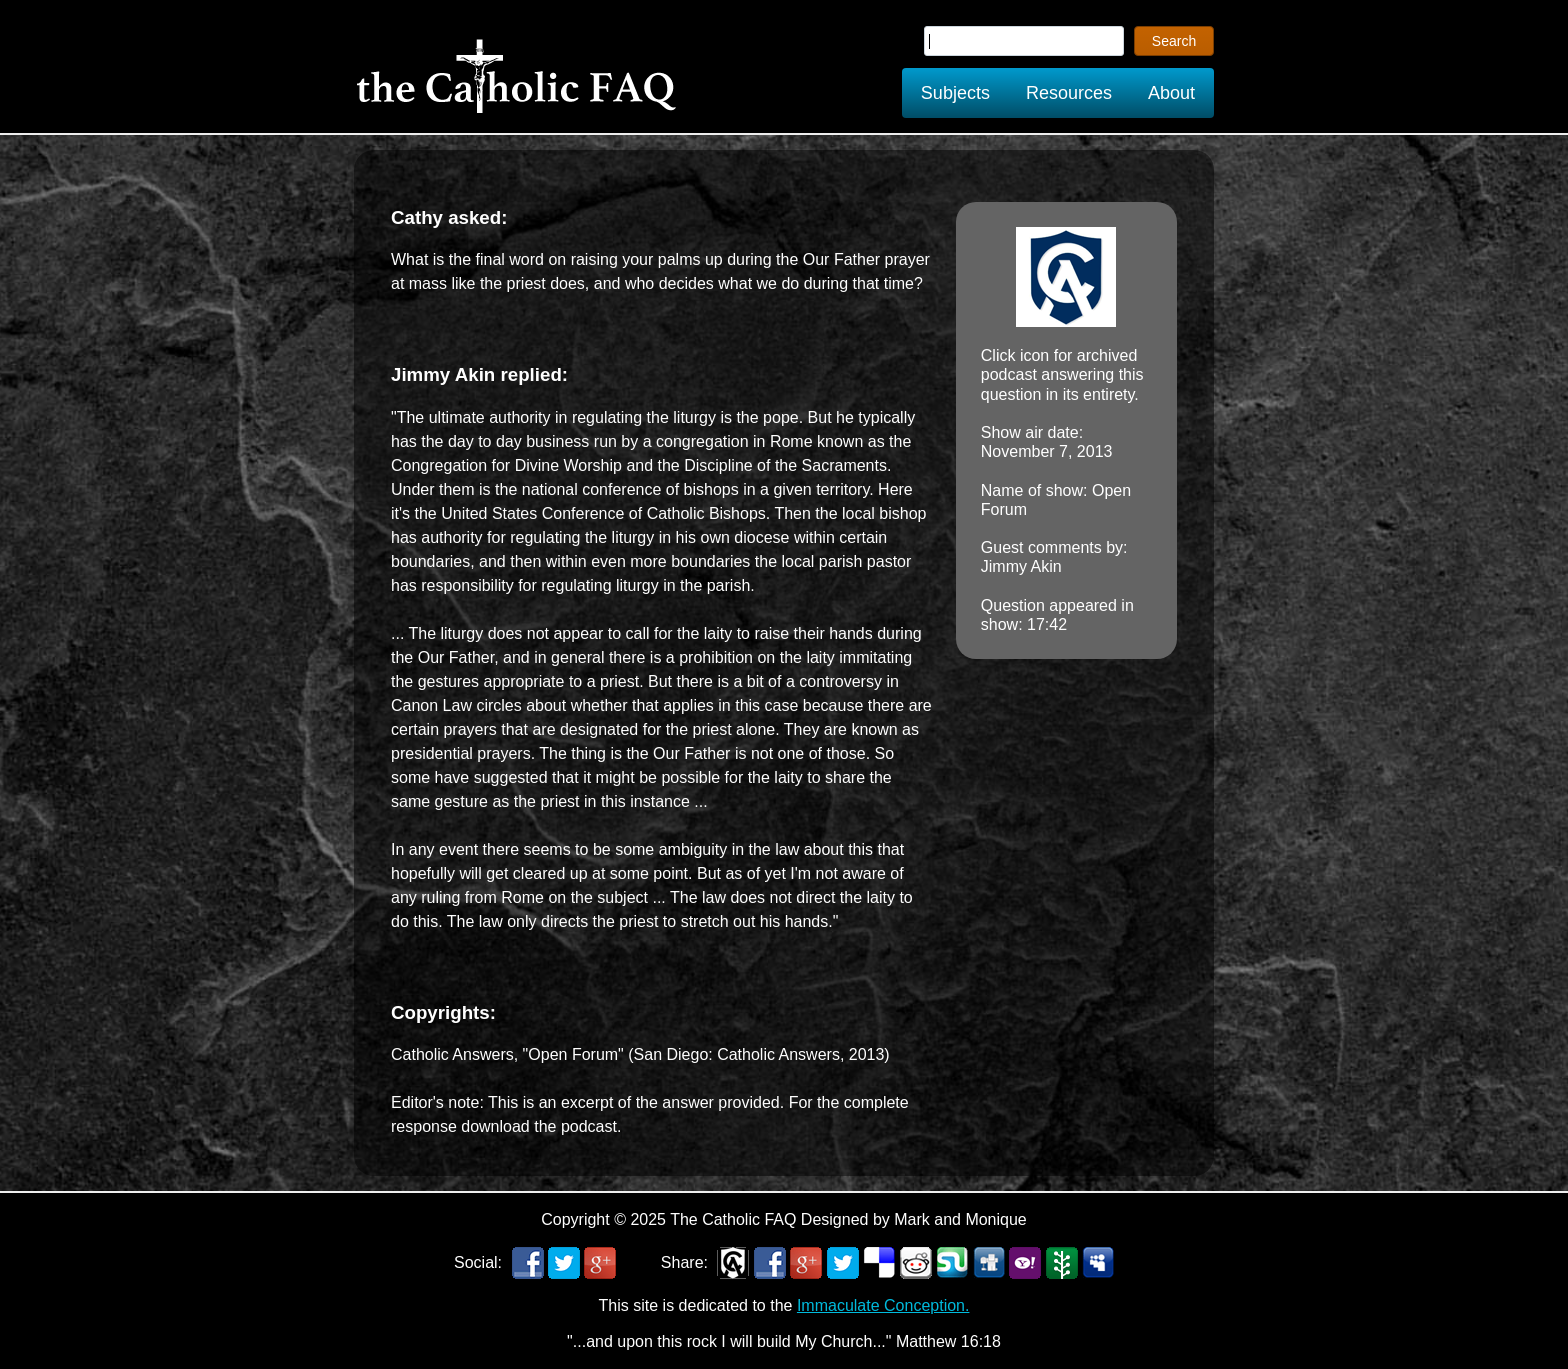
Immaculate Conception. (883, 1305)
